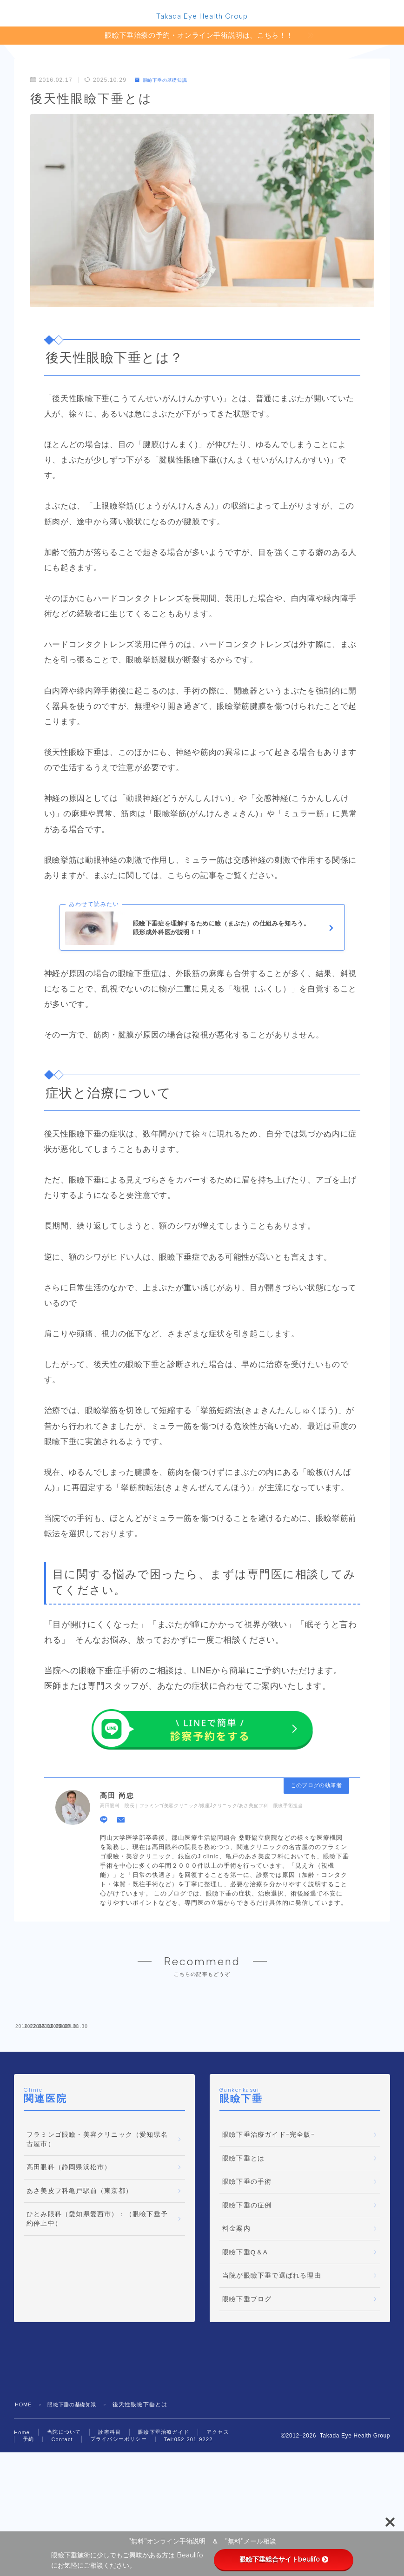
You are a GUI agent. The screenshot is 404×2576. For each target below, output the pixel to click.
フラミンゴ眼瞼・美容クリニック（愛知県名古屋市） (97, 2211)
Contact (62, 2511)
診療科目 (109, 2504)
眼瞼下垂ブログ (247, 2371)
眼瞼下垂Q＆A (245, 2324)
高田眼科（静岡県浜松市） (68, 2239)
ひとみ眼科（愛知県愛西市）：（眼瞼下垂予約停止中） (97, 2291)
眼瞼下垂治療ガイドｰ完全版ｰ (268, 2206)
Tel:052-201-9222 (188, 2511)
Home (22, 2504)
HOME (24, 2477)
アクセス (217, 2504)
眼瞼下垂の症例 (247, 2277)
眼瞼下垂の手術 (247, 2254)
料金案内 (236, 2301)
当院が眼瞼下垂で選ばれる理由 (271, 2348)
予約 (28, 2511)
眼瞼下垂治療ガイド (163, 2504)
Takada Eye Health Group (202, 18)
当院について (64, 2504)
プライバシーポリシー (118, 2511)
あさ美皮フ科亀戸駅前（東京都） (79, 2262)
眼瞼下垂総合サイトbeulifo (283, 2559)
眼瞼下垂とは (243, 2230)
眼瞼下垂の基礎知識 (166, 82)
